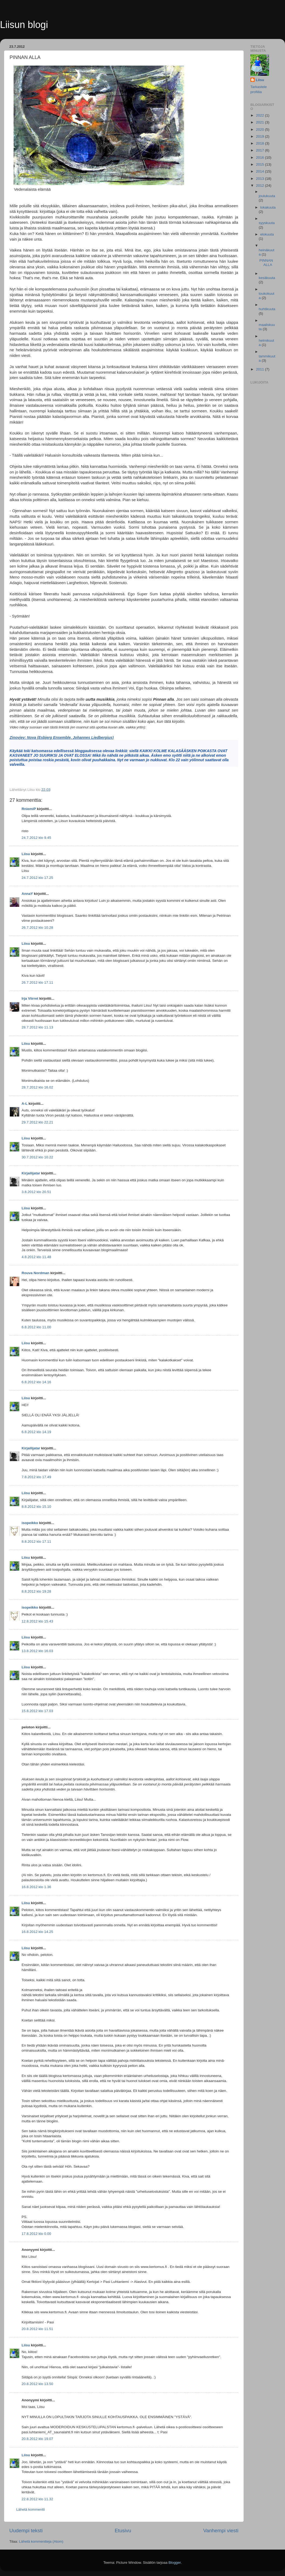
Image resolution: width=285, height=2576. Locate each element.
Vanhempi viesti (220, 2530)
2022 (260, 115)
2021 (260, 122)
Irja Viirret (30, 998)
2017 (260, 150)
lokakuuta (268, 207)
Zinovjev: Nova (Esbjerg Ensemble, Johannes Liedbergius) (62, 737)
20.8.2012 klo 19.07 (37, 2439)
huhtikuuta (267, 309)
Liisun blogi (24, 24)
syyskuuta (267, 223)
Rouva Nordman (35, 1273)
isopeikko (30, 1523)
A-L (24, 1104)
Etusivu (123, 2530)
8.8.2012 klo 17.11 (36, 1542)
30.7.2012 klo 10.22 (37, 1157)
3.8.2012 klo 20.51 (36, 1192)
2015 (260, 164)
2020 (260, 129)
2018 (260, 143)
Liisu (26, 854)
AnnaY (27, 894)
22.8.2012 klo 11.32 (37, 2499)
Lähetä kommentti (30, 2509)
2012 (260, 186)
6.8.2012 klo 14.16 (36, 1382)
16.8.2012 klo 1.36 (36, 1887)
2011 (260, 369)
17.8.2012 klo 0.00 (36, 2234)
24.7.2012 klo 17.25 (37, 878)
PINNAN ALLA (266, 262)
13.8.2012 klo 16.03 (37, 1651)
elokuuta (267, 234)
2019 (260, 136)
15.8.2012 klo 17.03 (37, 1711)
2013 (260, 179)
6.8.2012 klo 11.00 (36, 1327)
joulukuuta (267, 196)
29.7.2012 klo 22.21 (37, 1122)
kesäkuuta (267, 278)
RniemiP (29, 809)
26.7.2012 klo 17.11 (37, 982)
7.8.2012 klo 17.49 (36, 1477)
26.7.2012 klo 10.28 (37, 928)
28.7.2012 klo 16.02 (37, 1087)
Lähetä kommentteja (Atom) (41, 2541)
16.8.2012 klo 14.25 (37, 1932)
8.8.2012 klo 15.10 (36, 1507)
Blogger (175, 2563)
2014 (260, 171)
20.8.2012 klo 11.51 (37, 2329)
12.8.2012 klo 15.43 (37, 1621)
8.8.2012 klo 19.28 (36, 1591)
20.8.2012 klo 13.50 (37, 2384)
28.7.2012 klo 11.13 (37, 1027)
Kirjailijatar (31, 1173)
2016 (260, 157)
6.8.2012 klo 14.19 (36, 1432)
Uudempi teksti (26, 2530)
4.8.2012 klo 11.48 (36, 1257)
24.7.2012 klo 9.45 (36, 838)
